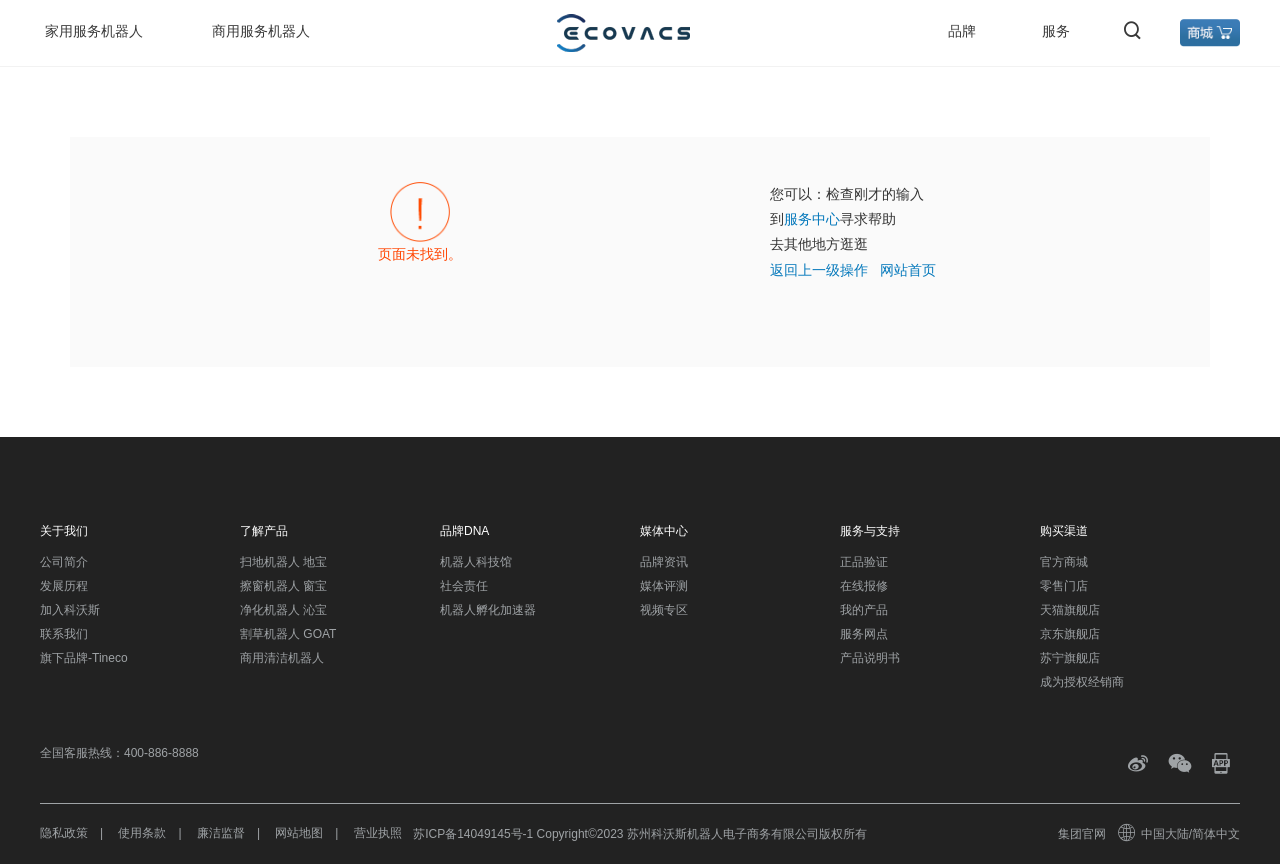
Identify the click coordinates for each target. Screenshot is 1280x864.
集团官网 (1082, 834)
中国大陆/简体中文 (1180, 834)
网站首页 (908, 270)
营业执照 (378, 833)
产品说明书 (870, 658)
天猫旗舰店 (1070, 610)
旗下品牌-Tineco (84, 658)
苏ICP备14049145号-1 (473, 834)
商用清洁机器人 (282, 658)
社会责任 (464, 586)
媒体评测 (664, 586)
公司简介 (64, 562)
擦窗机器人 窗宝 (283, 586)
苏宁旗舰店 (1070, 658)
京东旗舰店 (1070, 634)
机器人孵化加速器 (488, 610)
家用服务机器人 (94, 31)
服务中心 (812, 219)
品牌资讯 (664, 562)
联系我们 (64, 634)
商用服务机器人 (261, 31)
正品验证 (864, 562)
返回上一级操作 (819, 270)
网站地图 (299, 833)
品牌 (962, 31)
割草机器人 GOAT (288, 634)
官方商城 (1064, 562)
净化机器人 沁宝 (283, 610)
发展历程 (64, 586)
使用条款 (142, 833)
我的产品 (864, 610)
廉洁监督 (221, 833)
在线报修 (864, 586)
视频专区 (664, 610)
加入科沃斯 (70, 610)
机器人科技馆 (476, 562)
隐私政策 (64, 833)
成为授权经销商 (1082, 682)
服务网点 (864, 634)
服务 (1056, 31)
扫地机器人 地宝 (283, 562)
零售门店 (1064, 586)
